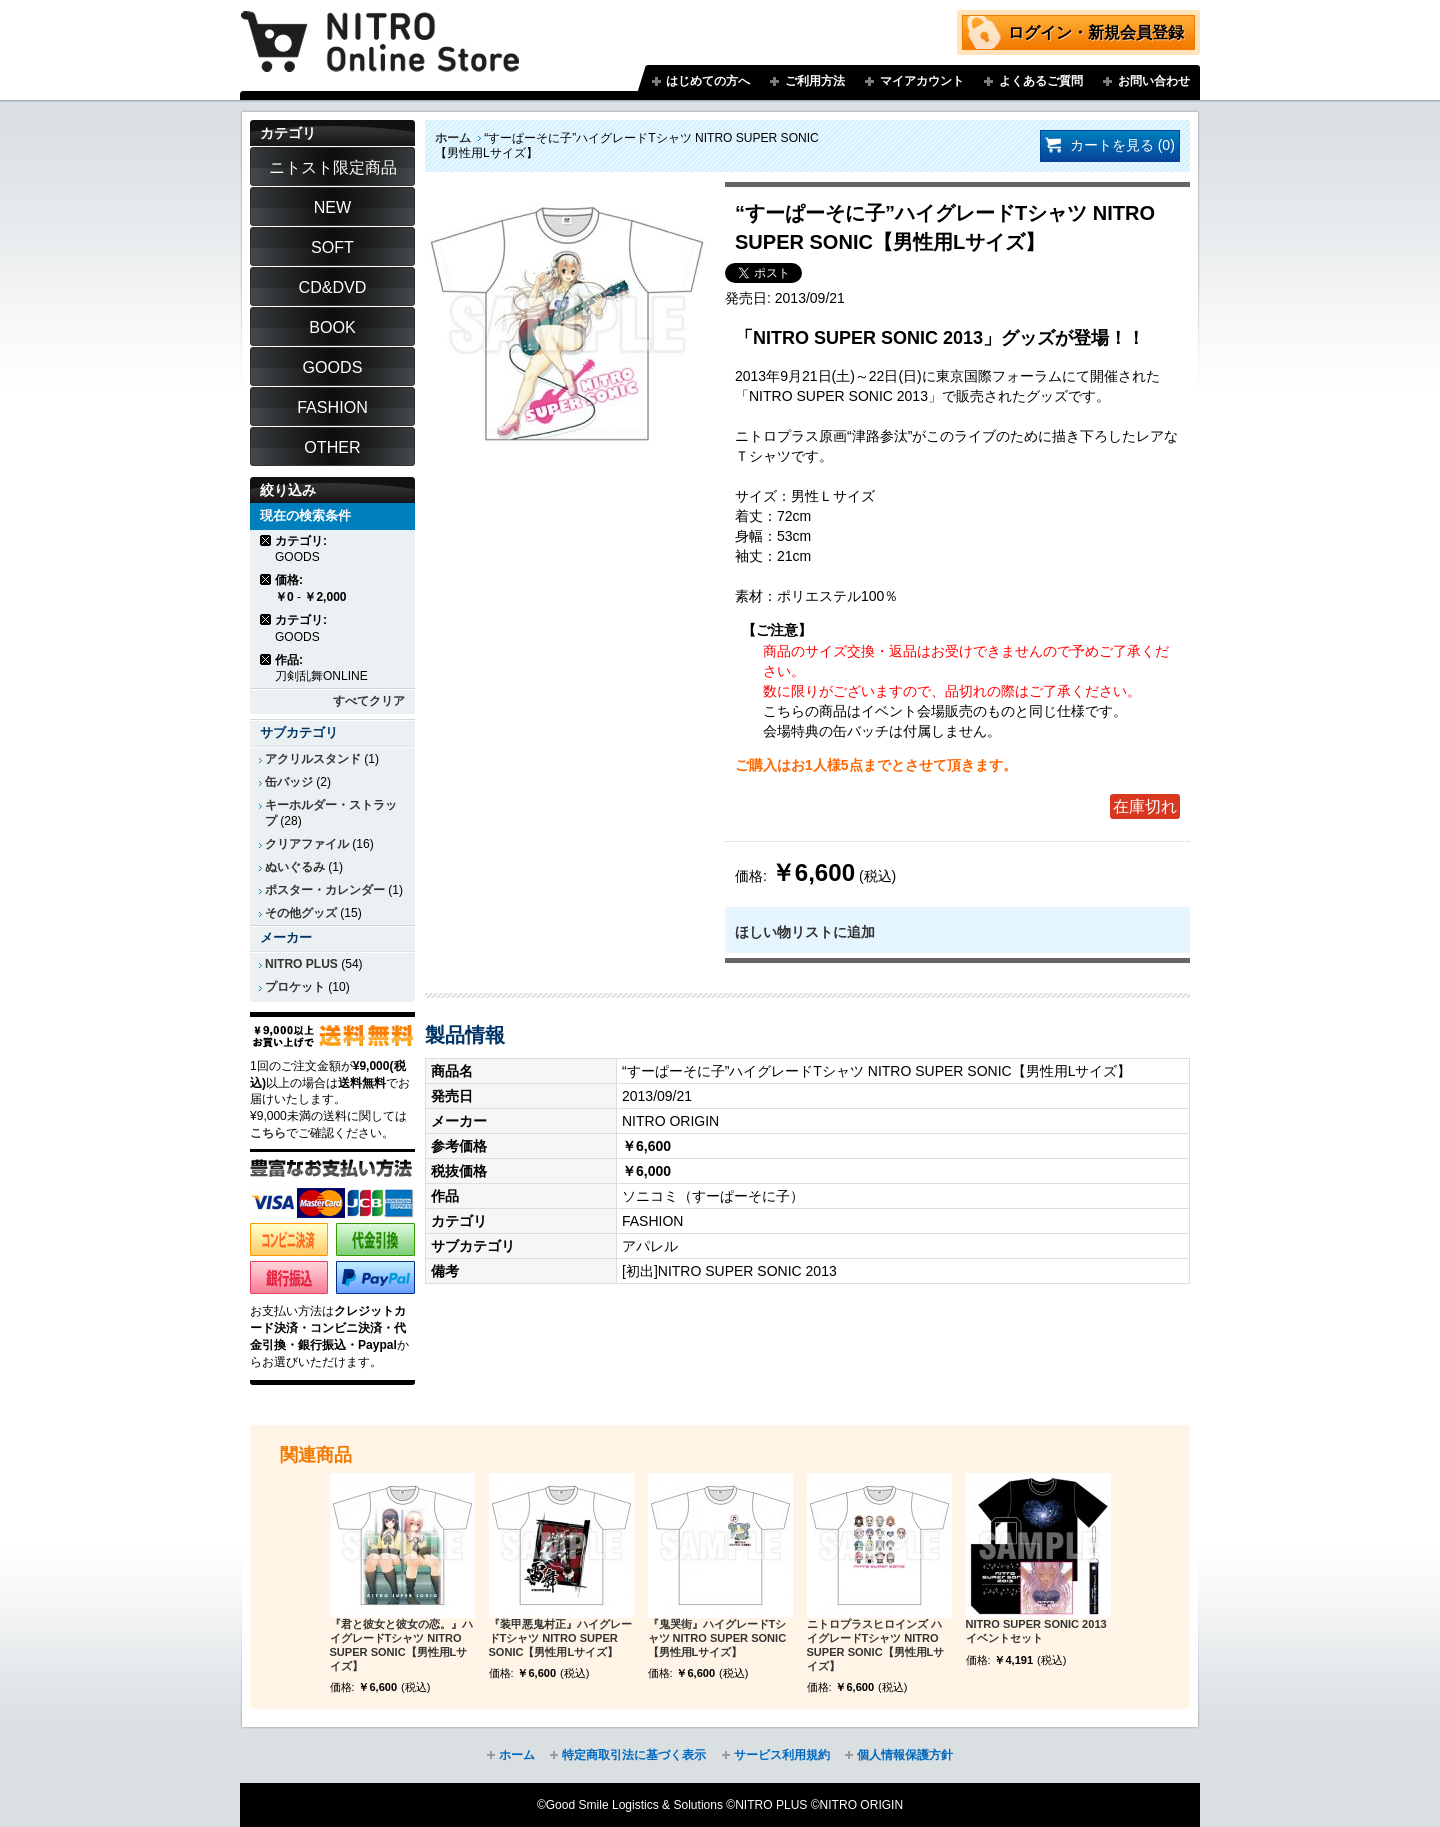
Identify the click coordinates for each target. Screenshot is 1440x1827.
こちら (268, 1133)
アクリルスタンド (313, 759)
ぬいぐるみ (295, 867)
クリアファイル (307, 844)
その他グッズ (301, 913)
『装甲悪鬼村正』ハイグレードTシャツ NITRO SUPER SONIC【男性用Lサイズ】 (560, 1638)
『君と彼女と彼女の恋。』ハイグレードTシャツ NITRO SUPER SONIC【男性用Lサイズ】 (401, 1644)
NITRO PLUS (301, 964)
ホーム (453, 138)
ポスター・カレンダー (325, 890)
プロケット (295, 987)
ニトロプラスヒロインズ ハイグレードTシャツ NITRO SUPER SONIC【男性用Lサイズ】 (876, 1644)
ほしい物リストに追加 (805, 932)
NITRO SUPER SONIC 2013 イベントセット (1036, 1631)
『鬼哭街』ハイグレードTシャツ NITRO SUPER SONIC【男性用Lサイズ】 (717, 1638)
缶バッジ (289, 782)
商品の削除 (266, 540)
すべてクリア (369, 701)
